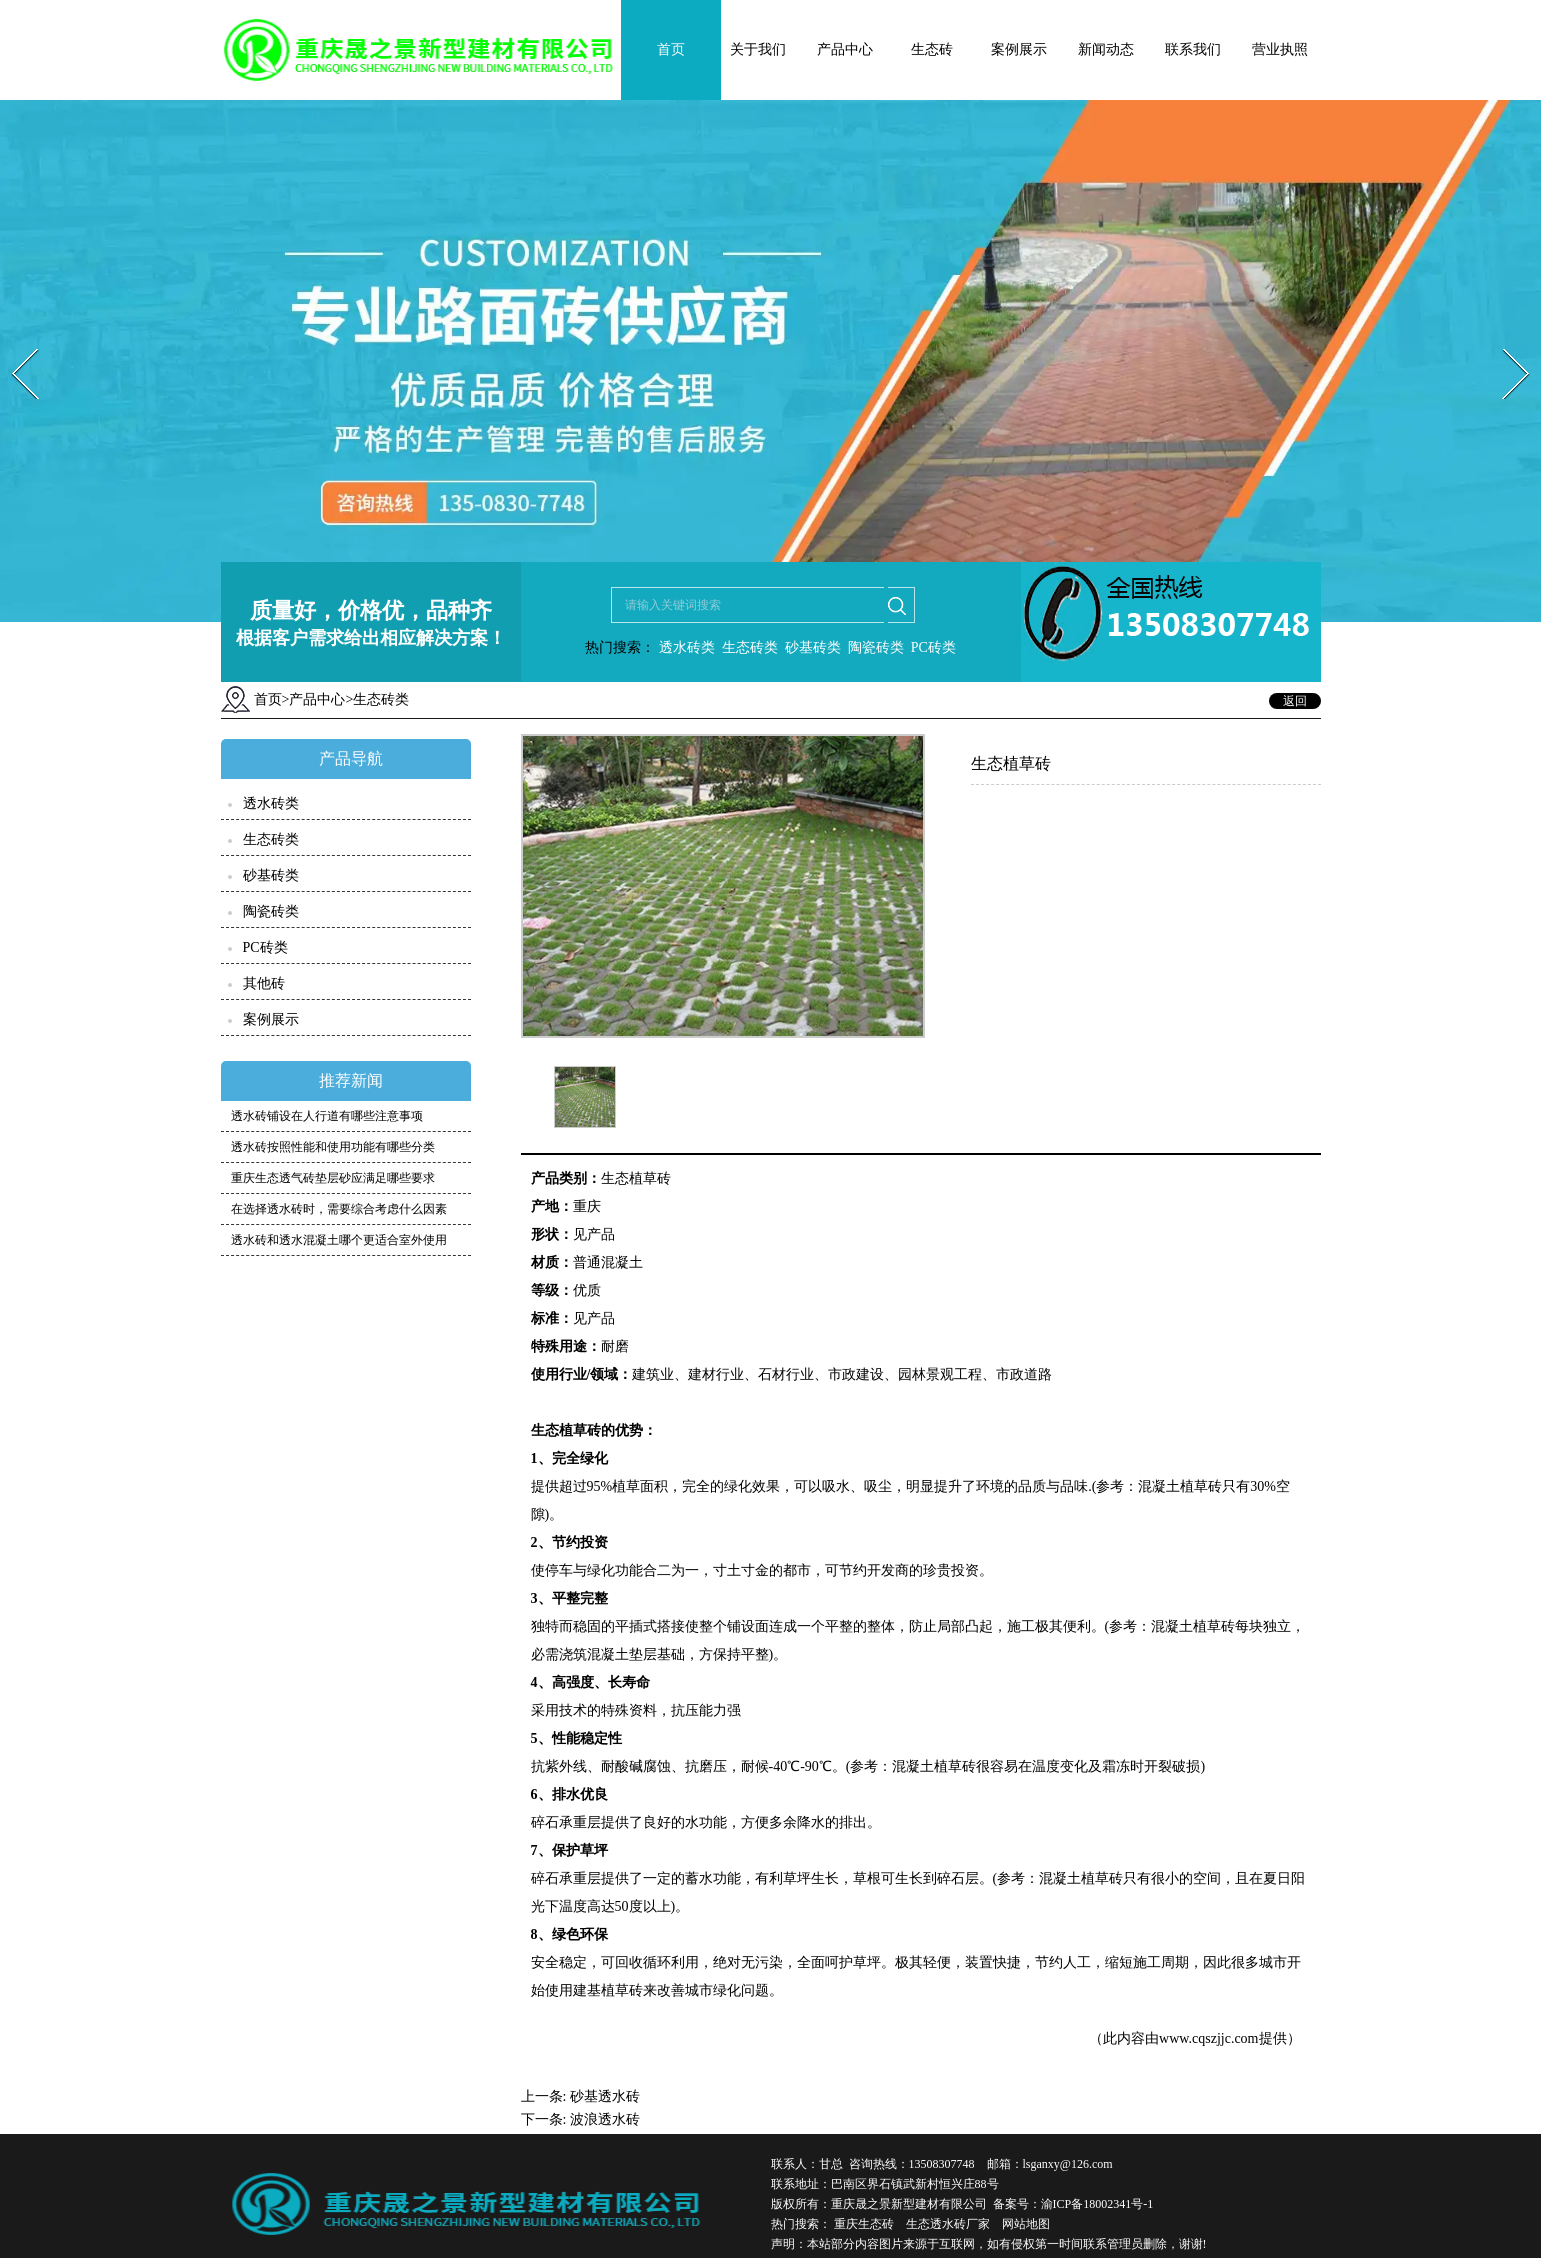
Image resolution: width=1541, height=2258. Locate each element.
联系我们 (1193, 49)
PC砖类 (933, 647)
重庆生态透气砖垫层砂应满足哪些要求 (333, 1178)
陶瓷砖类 (874, 647)
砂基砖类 (813, 647)
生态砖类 (750, 647)
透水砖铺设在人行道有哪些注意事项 (327, 1116)
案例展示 (1019, 49)
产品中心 (845, 49)
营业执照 (1280, 49)
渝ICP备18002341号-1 (1097, 2204)
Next (1504, 342)
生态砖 (932, 49)
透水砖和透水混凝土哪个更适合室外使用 (339, 1240)
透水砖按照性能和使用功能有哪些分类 (333, 1147)
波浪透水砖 (605, 2119)
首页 (671, 49)
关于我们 (758, 49)
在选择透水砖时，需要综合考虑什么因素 (339, 1209)
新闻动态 (1106, 49)
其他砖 (264, 983)
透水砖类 (685, 647)
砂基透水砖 (605, 2096)
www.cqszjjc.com (1208, 2038)
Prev (13, 342)
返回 (1295, 701)
